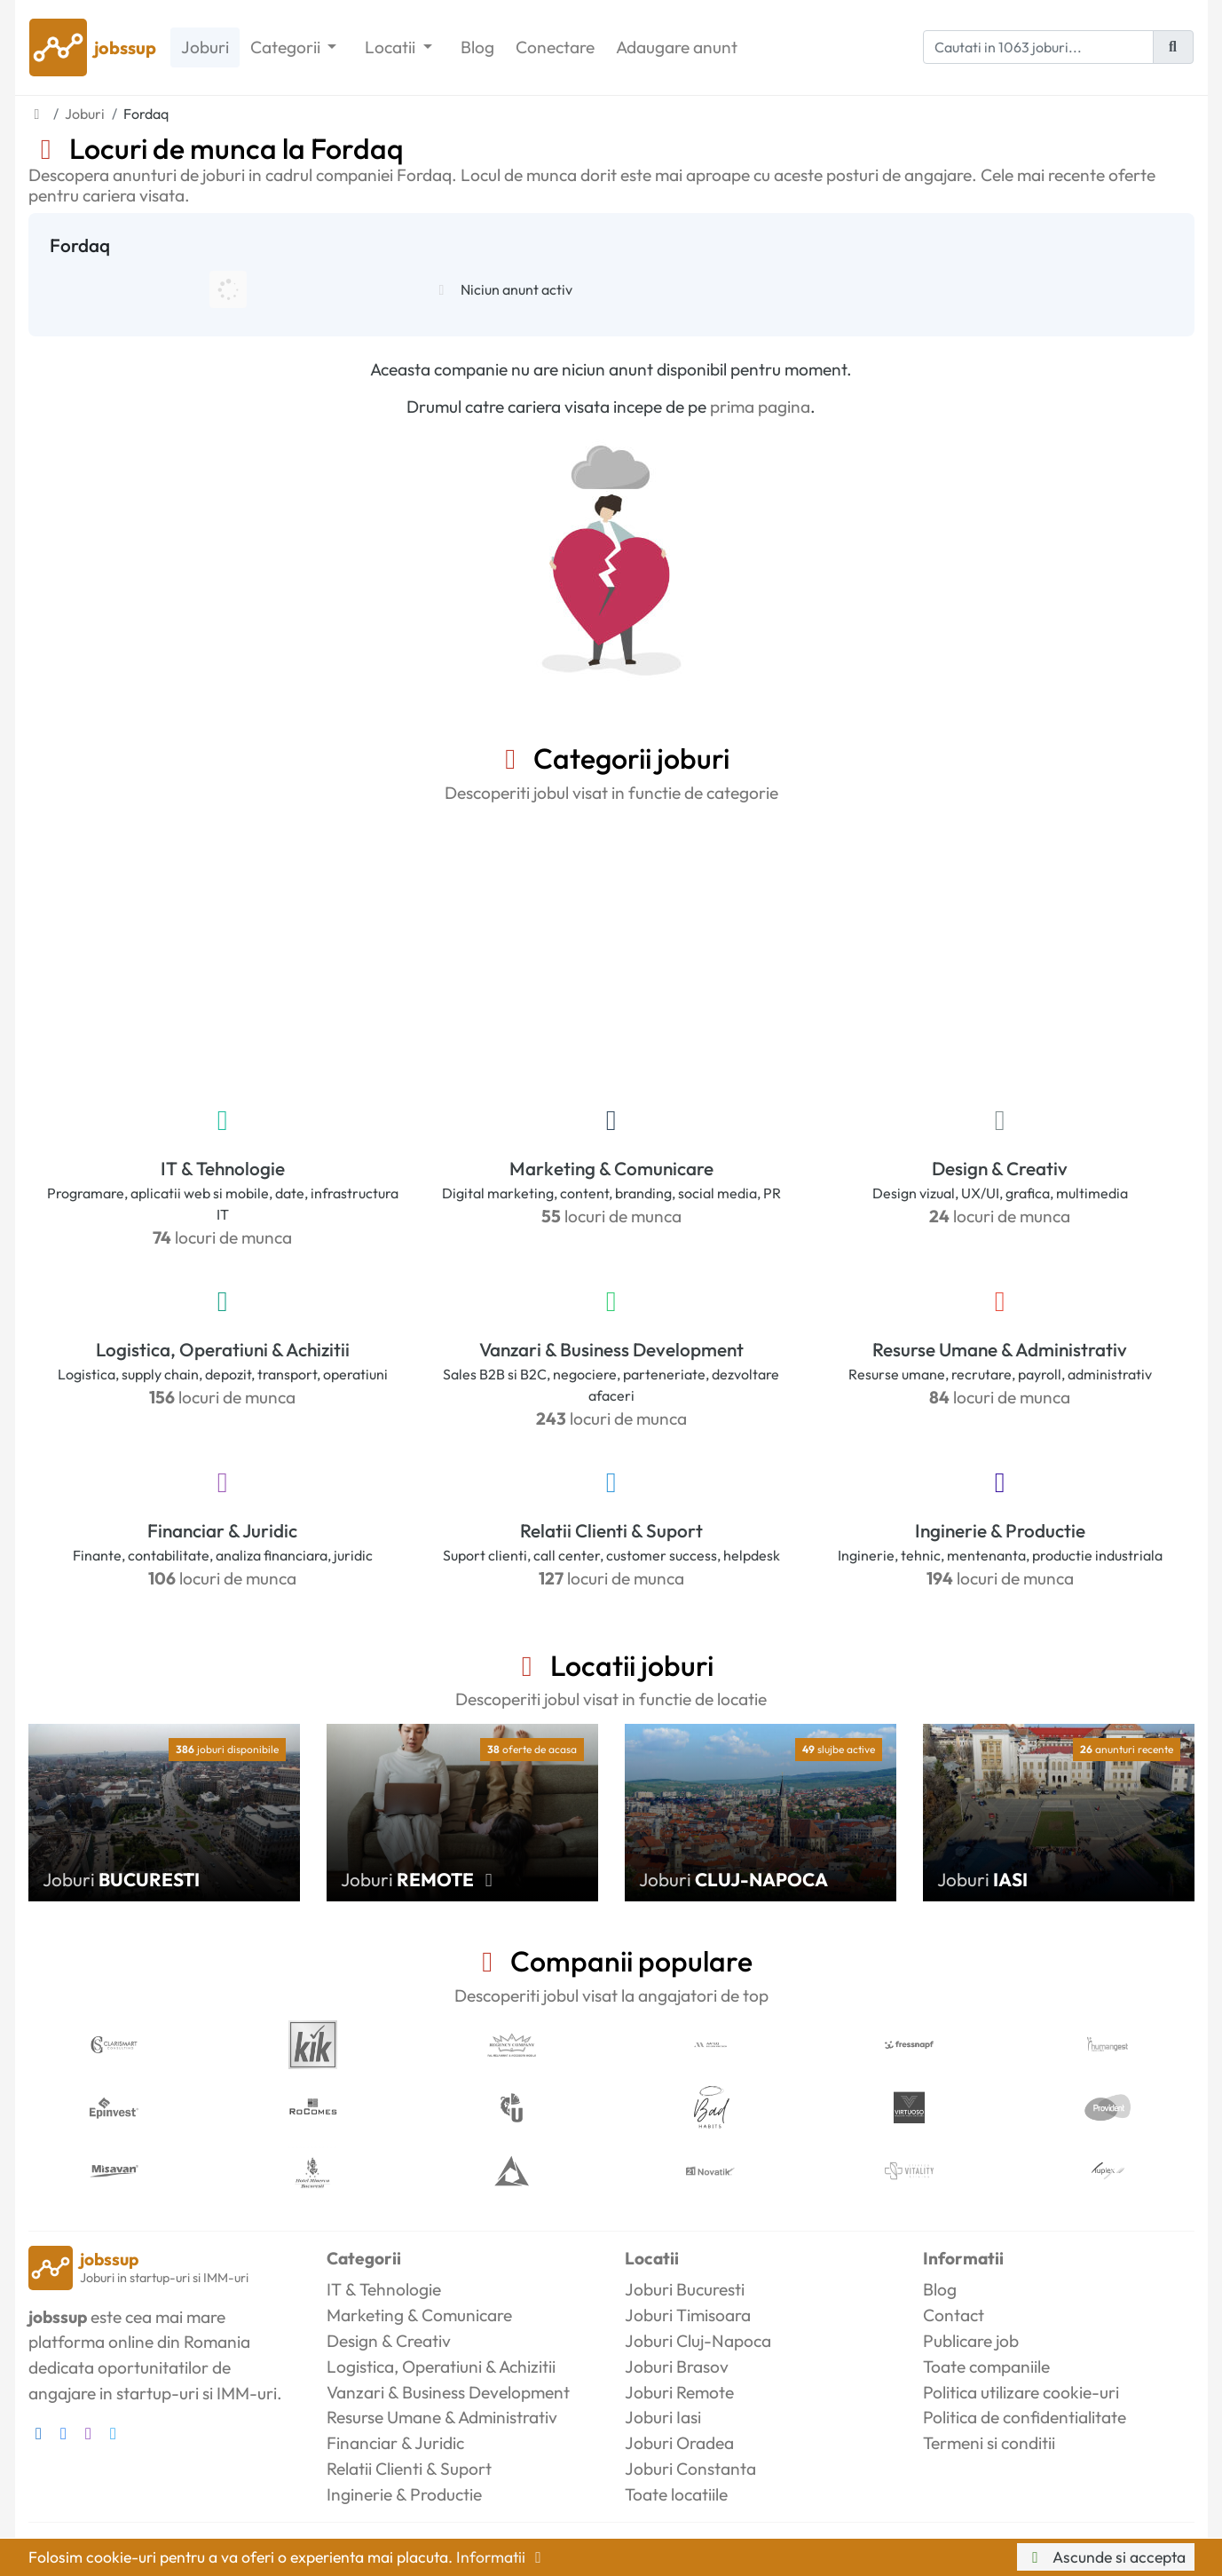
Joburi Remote (679, 2392)
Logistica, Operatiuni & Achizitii (223, 1349)
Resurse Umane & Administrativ (999, 1349)
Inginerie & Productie (1000, 1530)
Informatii (502, 2557)
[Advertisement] (611, 950)
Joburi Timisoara (688, 2315)
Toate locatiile (676, 2494)
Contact (953, 2315)
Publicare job (971, 2340)
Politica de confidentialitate (1024, 2417)
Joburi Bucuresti (685, 2289)
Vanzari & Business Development (611, 1349)
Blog (477, 47)
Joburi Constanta (690, 2468)
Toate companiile (986, 2366)
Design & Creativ (1000, 1168)
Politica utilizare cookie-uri (1021, 2392)
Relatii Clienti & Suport (611, 1530)
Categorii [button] (287, 47)
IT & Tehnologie (223, 1168)
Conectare (555, 47)
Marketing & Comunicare (611, 1168)
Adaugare (676, 47)
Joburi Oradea (679, 2443)
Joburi (205, 47)
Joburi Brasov (677, 2366)
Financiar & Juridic (222, 1530)
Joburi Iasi (663, 2417)
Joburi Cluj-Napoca (698, 2340)
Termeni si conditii (989, 2443)
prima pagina (760, 406)
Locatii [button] (392, 47)
